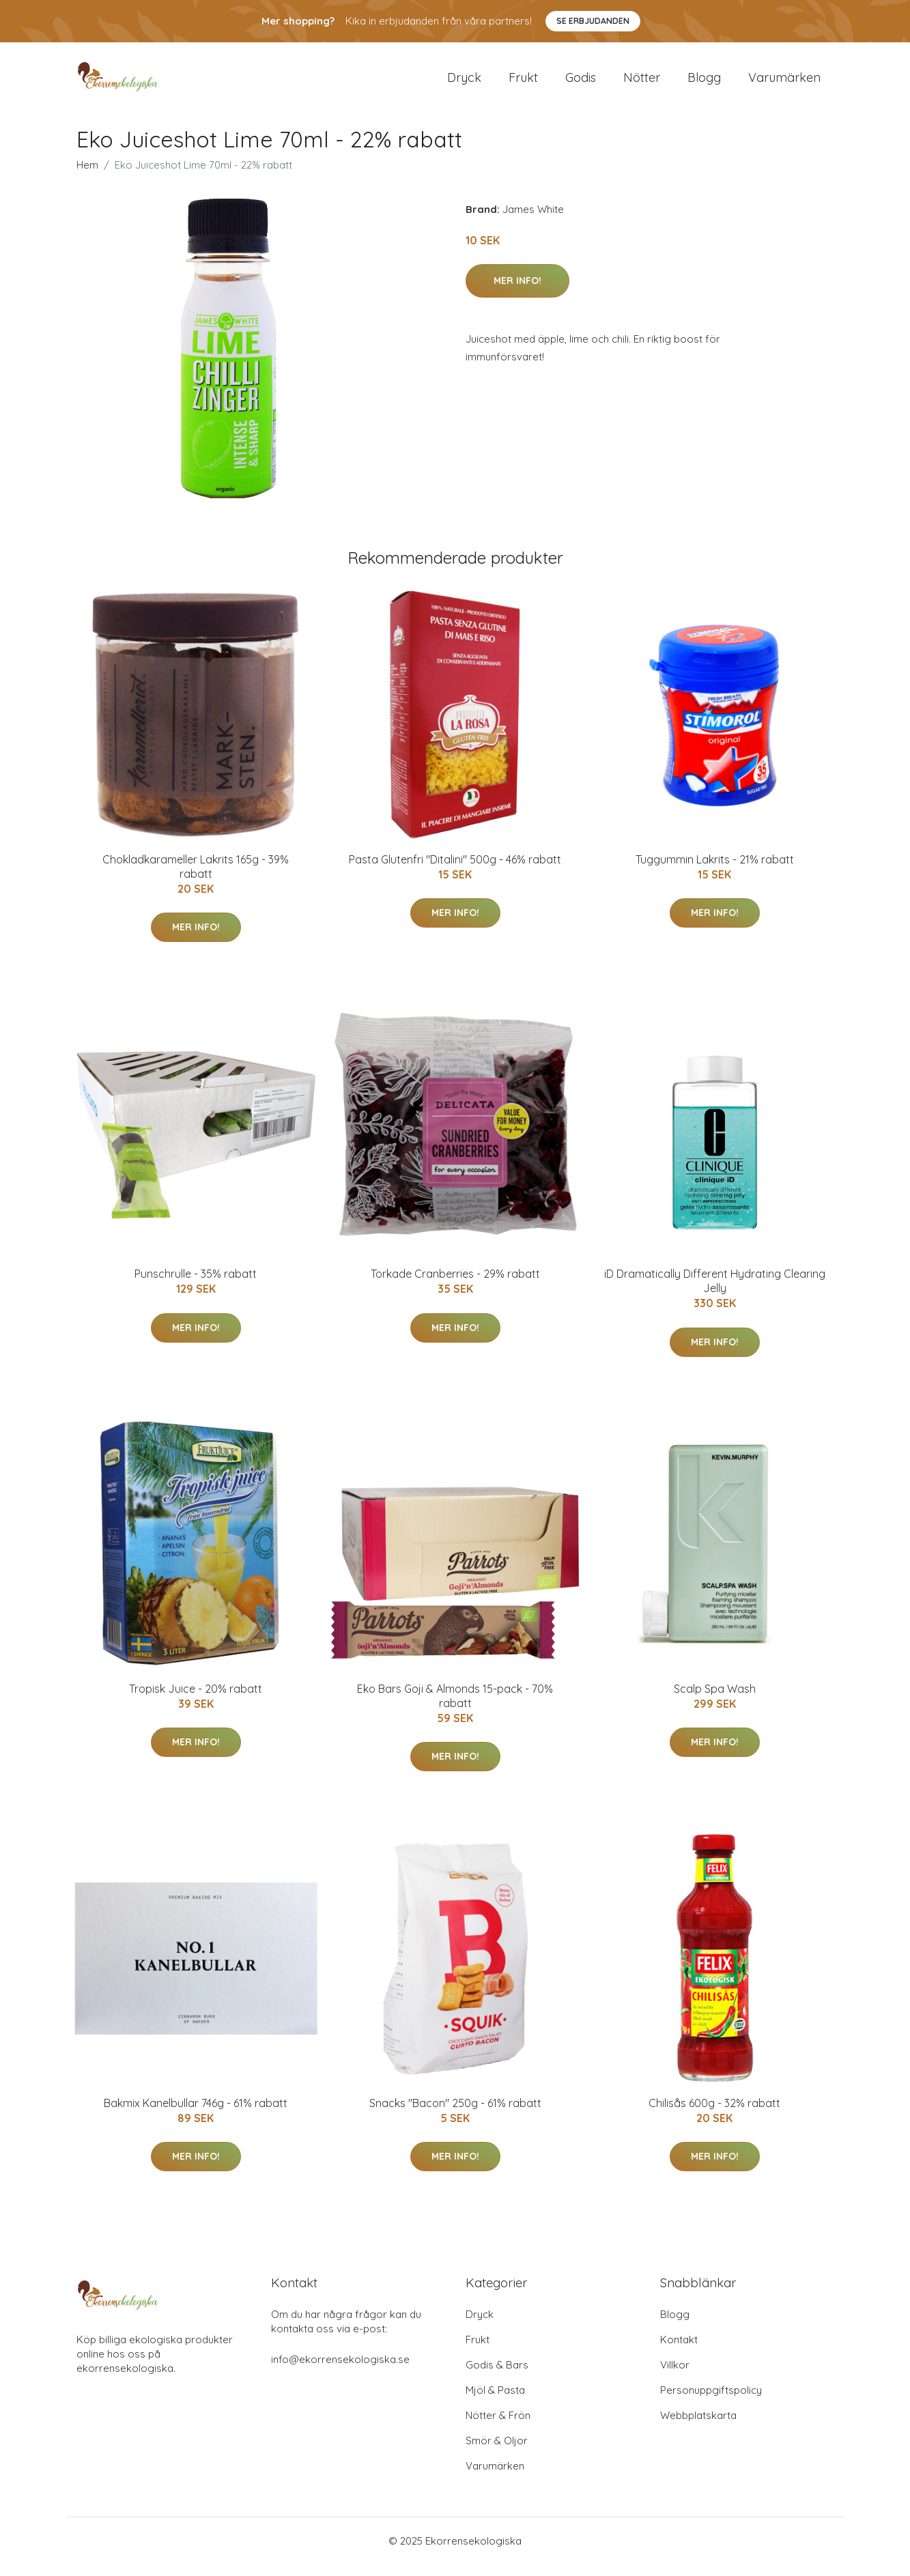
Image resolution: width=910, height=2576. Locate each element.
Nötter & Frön (498, 2426)
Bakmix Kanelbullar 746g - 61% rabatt (195, 2114)
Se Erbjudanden (592, 21)
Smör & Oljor (497, 2452)
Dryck (464, 83)
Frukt (523, 83)
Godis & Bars (497, 2376)
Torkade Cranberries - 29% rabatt (455, 1285)
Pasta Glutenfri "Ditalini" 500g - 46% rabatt (455, 871)
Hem (87, 176)
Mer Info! (517, 292)
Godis (580, 83)
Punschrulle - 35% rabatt (195, 1285)
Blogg (704, 83)
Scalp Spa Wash (715, 1700)
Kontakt (679, 2351)
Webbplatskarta (698, 2426)
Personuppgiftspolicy (711, 2401)
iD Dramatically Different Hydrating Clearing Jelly (714, 1292)
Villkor (674, 2376)
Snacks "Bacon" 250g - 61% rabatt (455, 2114)
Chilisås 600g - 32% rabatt (714, 2114)
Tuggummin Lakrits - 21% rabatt (715, 871)
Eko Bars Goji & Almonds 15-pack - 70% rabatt (455, 1707)
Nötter (641, 83)
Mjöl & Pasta (495, 2401)
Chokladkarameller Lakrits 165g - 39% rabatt (195, 878)
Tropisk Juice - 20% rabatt (195, 1700)
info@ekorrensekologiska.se (340, 2370)
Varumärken (784, 83)
